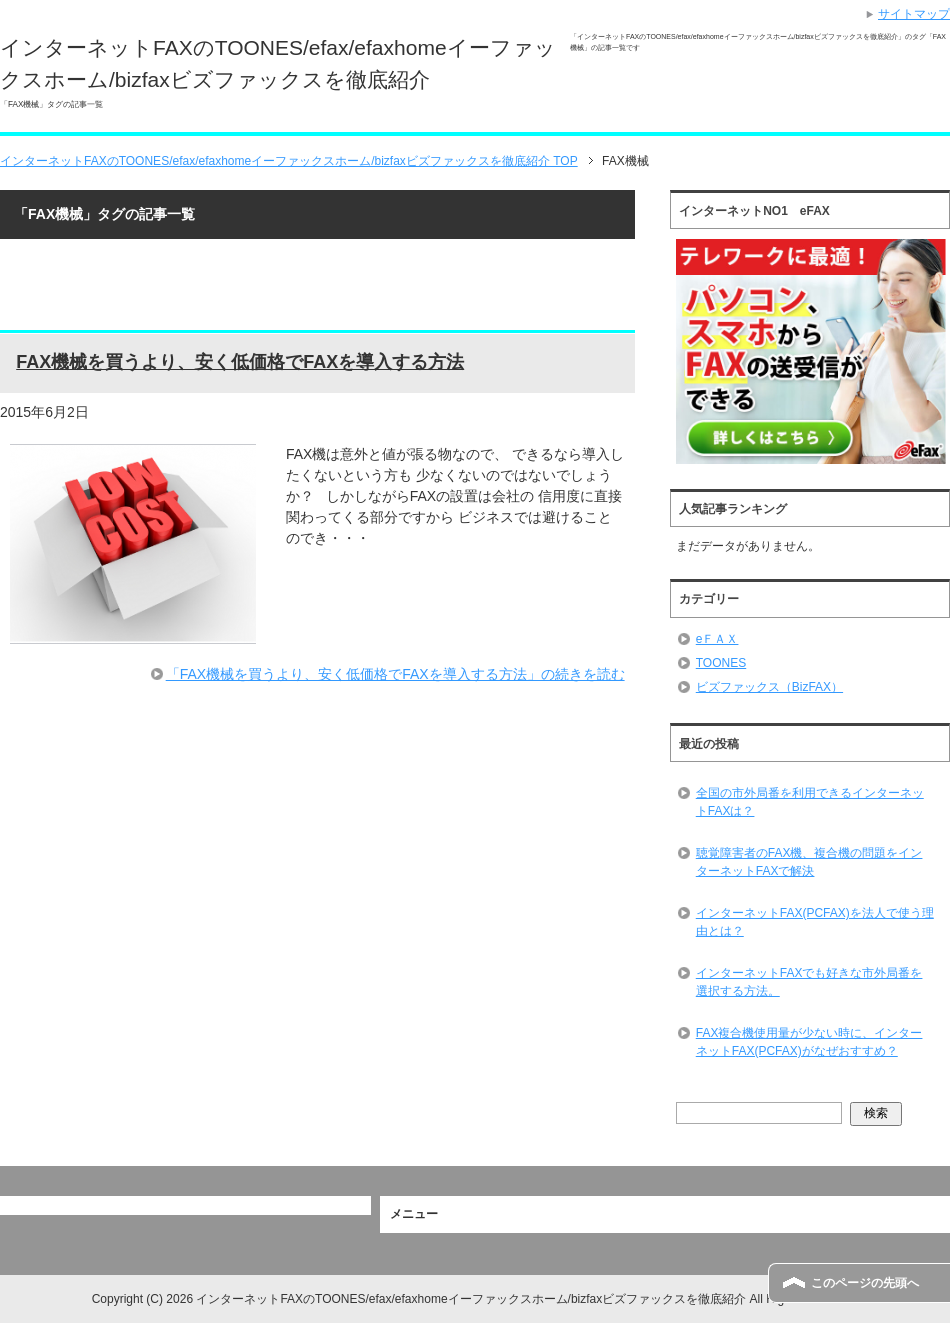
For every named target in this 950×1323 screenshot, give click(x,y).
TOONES (721, 663)
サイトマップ (914, 14)
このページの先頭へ (865, 1283)
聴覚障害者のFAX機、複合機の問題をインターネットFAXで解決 (809, 862)
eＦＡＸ (717, 639)
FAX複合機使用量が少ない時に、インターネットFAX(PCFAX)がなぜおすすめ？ (809, 1042)
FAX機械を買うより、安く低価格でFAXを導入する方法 (240, 362)
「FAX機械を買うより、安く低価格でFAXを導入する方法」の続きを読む (395, 674)
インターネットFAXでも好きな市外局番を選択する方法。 (809, 982)
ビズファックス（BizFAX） (769, 687)
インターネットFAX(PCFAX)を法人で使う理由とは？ (815, 922)
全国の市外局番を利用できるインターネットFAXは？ (810, 802)
